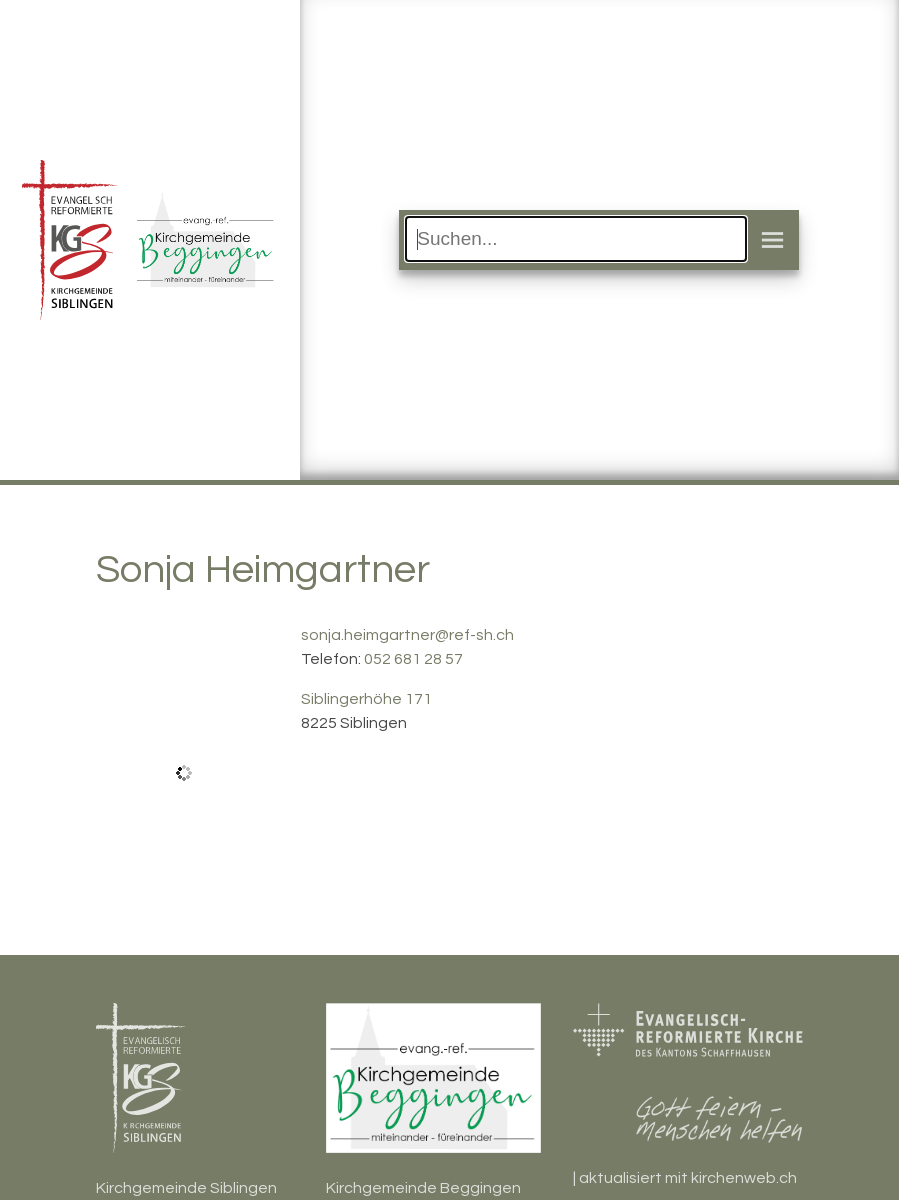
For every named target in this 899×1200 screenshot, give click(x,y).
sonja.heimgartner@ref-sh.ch (407, 635)
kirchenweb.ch (744, 1178)
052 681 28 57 (413, 659)
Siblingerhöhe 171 (366, 699)
